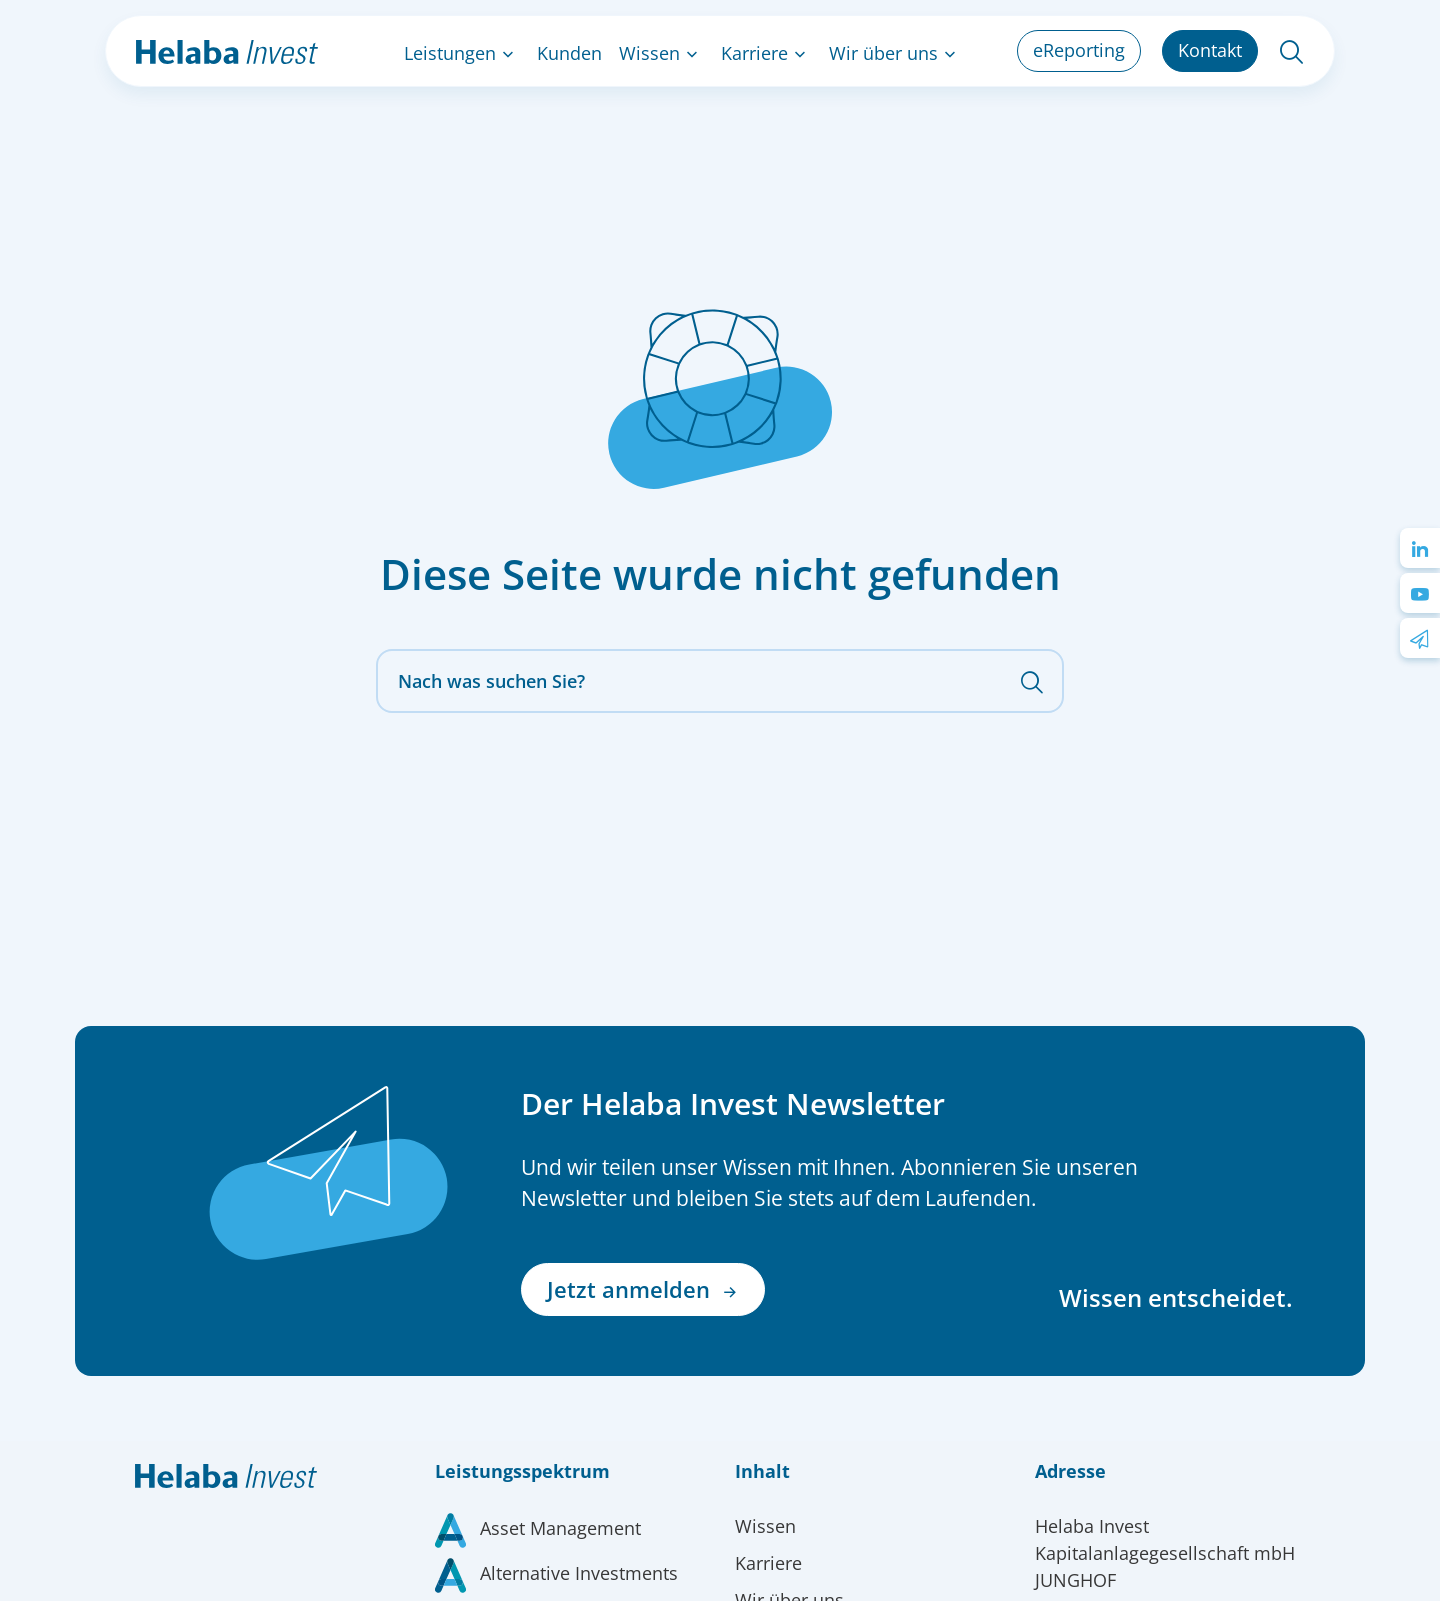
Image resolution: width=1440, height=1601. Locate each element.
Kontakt (1210, 50)
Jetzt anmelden (643, 1289)
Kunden (569, 53)
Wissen (649, 53)
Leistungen (450, 53)
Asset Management (560, 1528)
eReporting (1079, 50)
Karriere (754, 53)
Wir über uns (883, 53)
